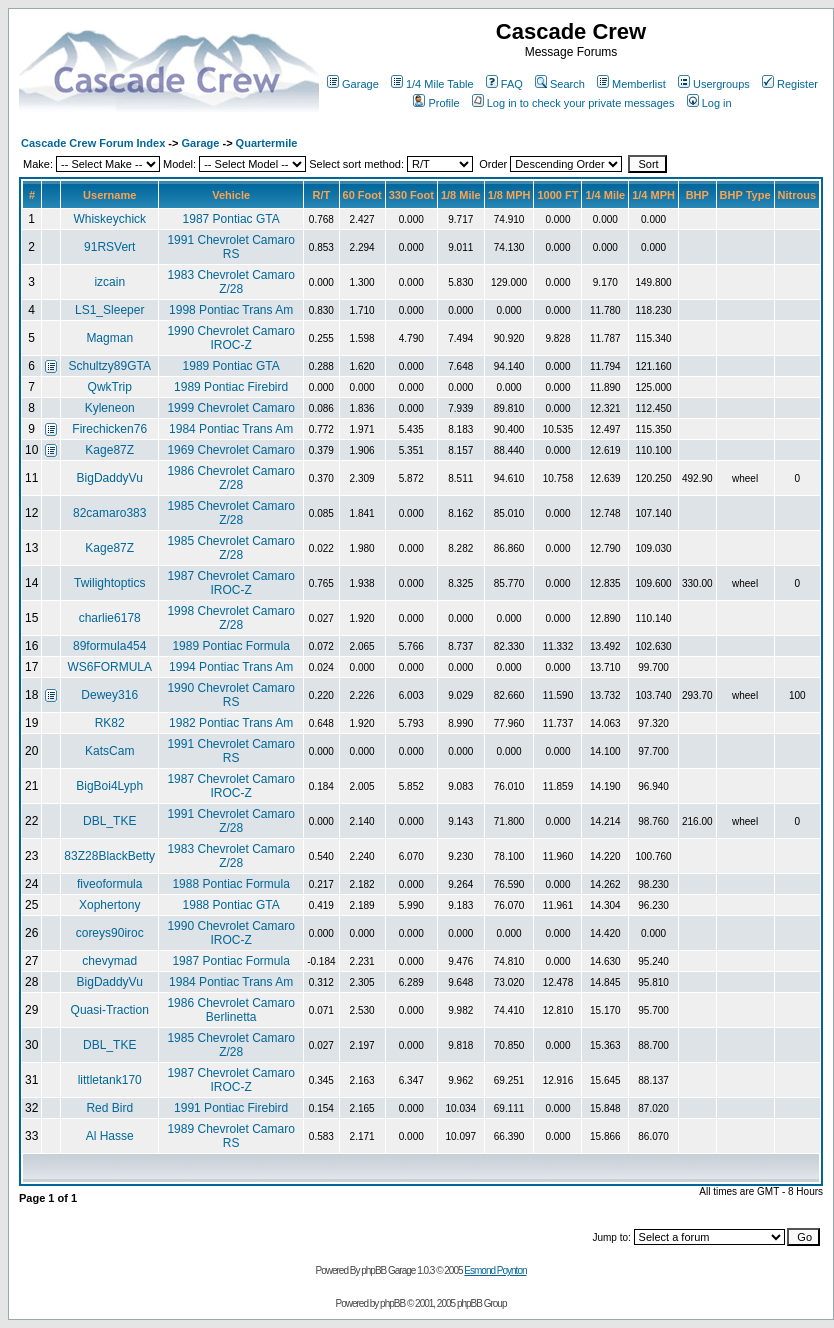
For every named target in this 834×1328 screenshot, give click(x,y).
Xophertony (109, 905)
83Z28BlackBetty (109, 856)
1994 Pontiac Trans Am (231, 667)
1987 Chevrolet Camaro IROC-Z (230, 583)
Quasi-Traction (110, 1010)
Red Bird (109, 1108)
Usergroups (714, 84)
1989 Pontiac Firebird (231, 387)
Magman (109, 338)
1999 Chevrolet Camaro (230, 408)
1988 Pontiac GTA (231, 905)
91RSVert (109, 247)
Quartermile (267, 143)
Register (790, 84)
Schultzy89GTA (109, 366)
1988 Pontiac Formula (230, 884)
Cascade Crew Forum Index (93, 143)
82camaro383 (109, 513)
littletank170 (110, 1080)
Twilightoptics (109, 583)
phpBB (392, 1303)
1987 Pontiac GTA (231, 219)
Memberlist (631, 84)
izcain (109, 282)
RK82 (110, 723)
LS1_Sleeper (109, 310)
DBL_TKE (109, 821)
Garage (353, 84)
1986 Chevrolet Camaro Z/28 (230, 478)
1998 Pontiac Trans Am (231, 310)
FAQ (504, 84)
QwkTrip (110, 387)
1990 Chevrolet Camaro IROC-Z (230, 338)
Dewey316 (109, 695)
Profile (436, 103)
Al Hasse (110, 1136)
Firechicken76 (109, 429)
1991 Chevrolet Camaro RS (230, 247)
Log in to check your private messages (573, 103)
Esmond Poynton (495, 1270)
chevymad (109, 961)
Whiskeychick (109, 219)
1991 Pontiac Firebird (231, 1108)
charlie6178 (110, 618)
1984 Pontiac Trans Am (231, 429)
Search (560, 84)
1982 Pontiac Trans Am (231, 723)
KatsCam (109, 751)
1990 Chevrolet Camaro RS (230, 695)
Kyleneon (110, 408)
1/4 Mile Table (432, 84)
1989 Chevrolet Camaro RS (230, 1136)
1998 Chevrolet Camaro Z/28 (230, 618)
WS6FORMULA (109, 667)
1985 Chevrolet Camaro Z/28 (230, 513)
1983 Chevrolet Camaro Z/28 (230, 282)
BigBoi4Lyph (109, 786)
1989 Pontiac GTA (231, 366)
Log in (709, 103)
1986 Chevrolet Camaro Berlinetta (230, 1010)
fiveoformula (109, 884)
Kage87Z (109, 450)
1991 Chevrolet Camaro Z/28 (230, 821)
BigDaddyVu (110, 478)
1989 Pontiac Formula (230, 646)
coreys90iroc (110, 933)
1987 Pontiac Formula (230, 961)
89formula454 (109, 646)
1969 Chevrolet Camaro (230, 450)
